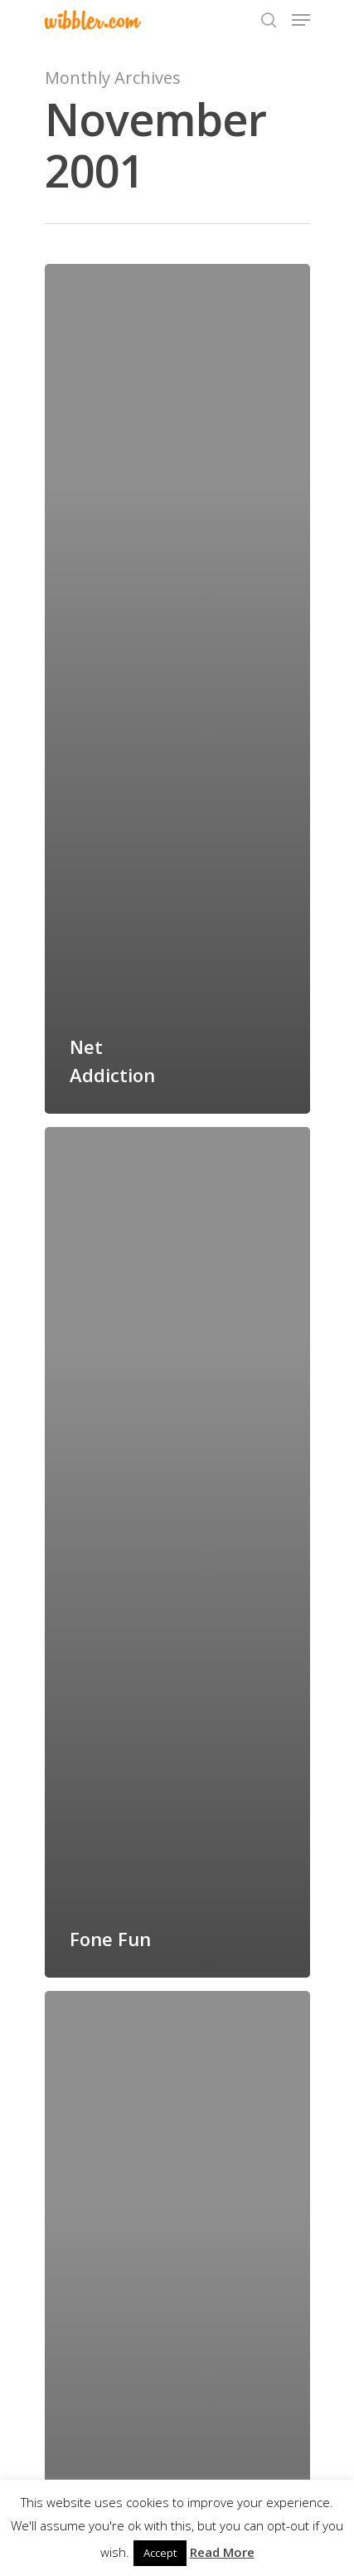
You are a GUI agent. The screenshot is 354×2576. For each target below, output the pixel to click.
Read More (222, 2552)
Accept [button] (160, 2552)
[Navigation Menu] (301, 20)
